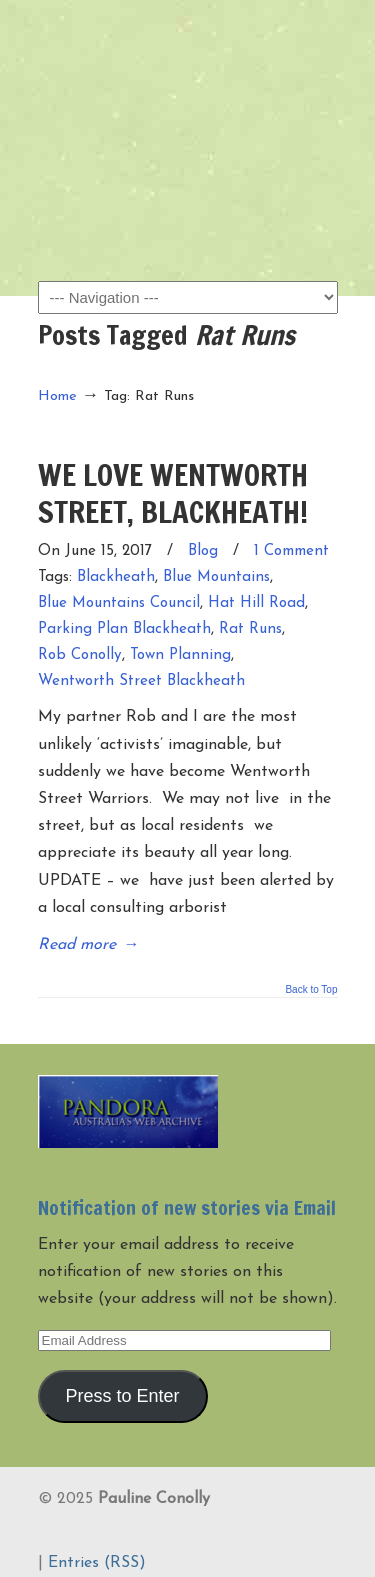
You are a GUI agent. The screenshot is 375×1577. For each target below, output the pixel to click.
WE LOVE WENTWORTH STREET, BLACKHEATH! (173, 492)
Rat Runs (250, 629)
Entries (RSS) (97, 1563)
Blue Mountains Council (119, 603)
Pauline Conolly (188, 51)
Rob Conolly (80, 655)
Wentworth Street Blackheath (141, 681)
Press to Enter (122, 1396)
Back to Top (311, 990)
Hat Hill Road (256, 603)
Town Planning (180, 655)
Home (57, 396)
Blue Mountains (216, 577)
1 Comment (291, 551)
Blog (203, 551)
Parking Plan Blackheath (124, 629)
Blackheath (116, 577)
